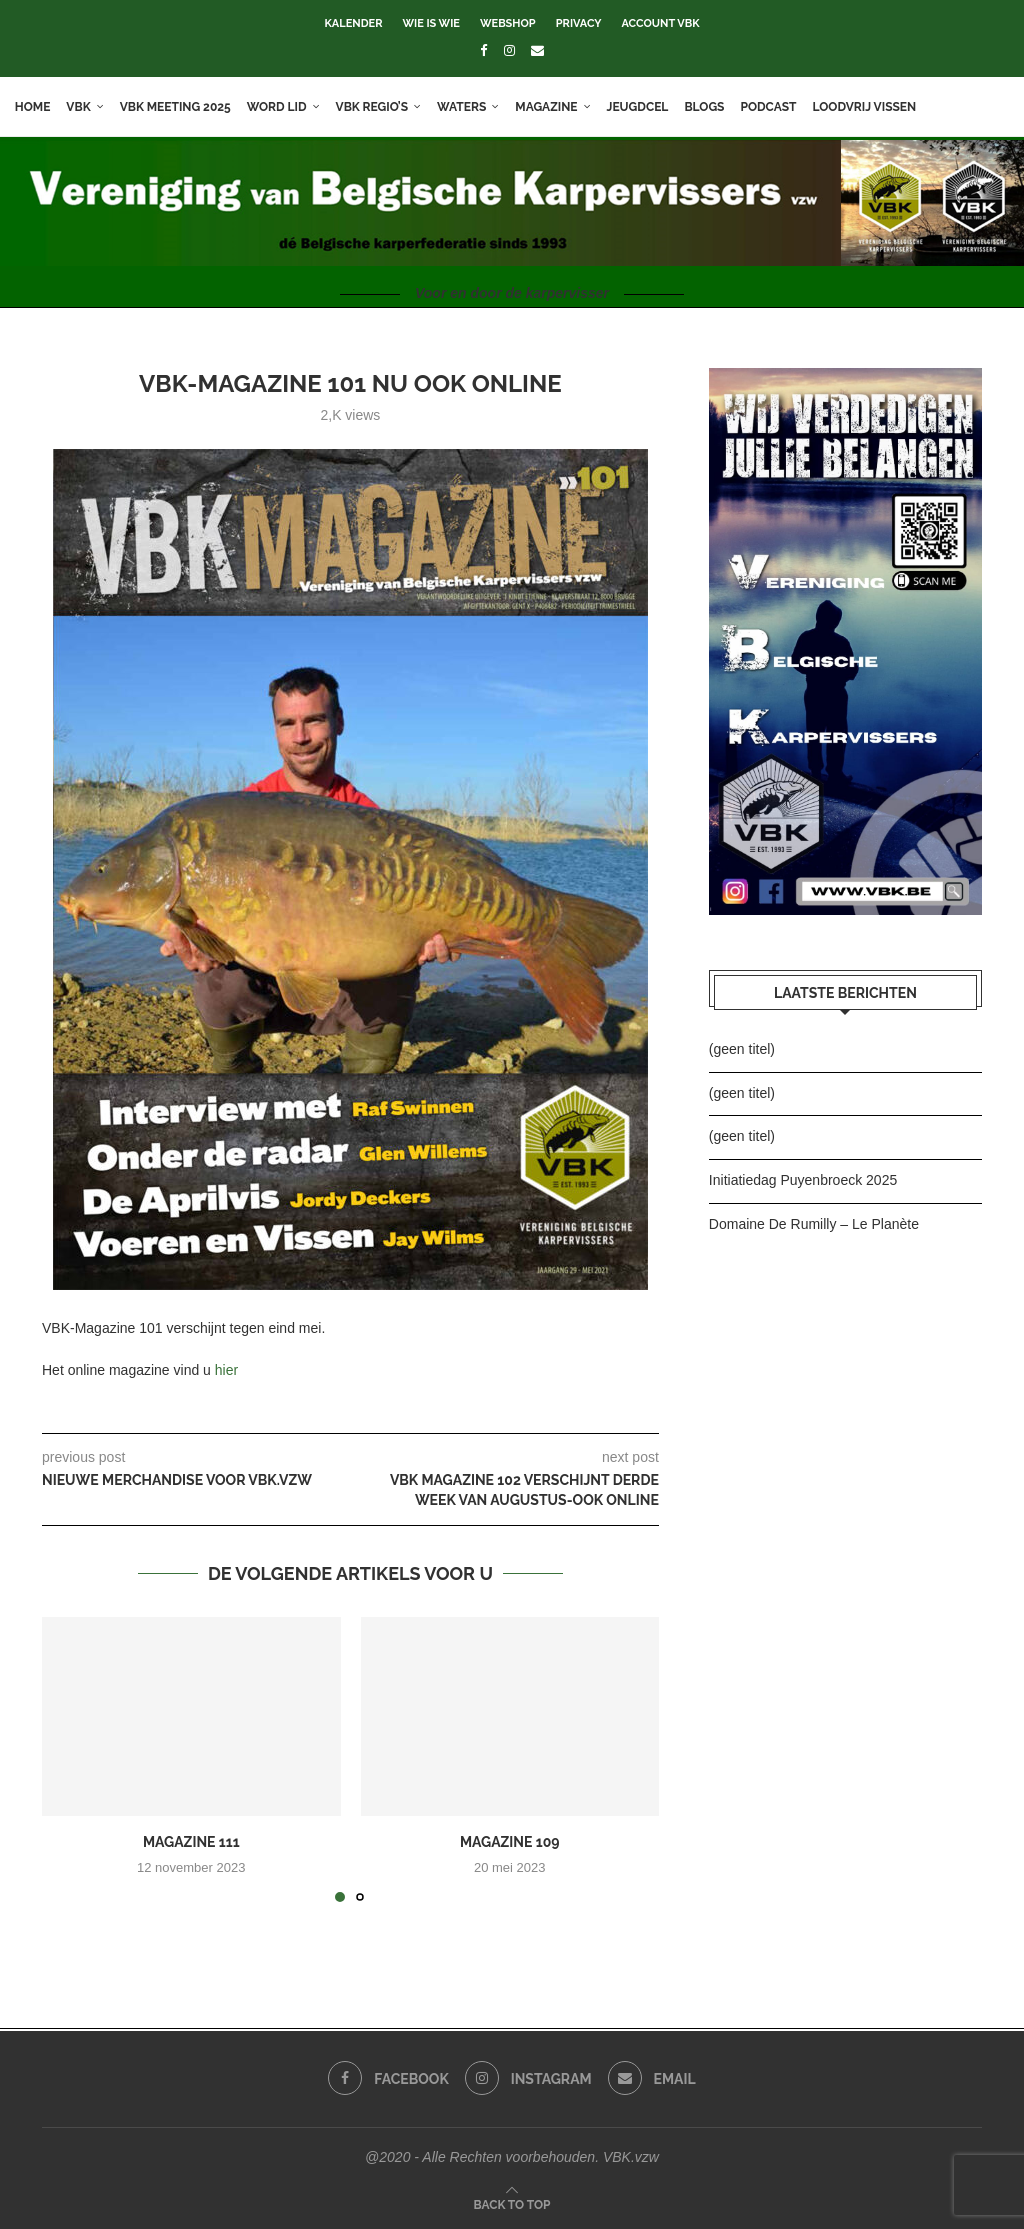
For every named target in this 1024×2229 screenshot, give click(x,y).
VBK (84, 107)
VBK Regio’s (377, 107)
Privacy (579, 23)
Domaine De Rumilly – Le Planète (814, 1224)
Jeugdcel (643, 107)
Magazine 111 (191, 1842)
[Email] (537, 50)
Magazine (552, 107)
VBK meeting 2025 (180, 107)
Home (38, 107)
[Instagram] (509, 50)
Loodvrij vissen (870, 107)
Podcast (774, 107)
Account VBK (661, 23)
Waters (466, 107)
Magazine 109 (510, 1842)
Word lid (282, 107)
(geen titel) (742, 1049)
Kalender (353, 23)
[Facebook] (483, 50)
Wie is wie (430, 23)
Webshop (508, 23)
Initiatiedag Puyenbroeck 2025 (803, 1180)
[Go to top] (512, 2204)
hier (226, 1370)
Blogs (710, 107)
